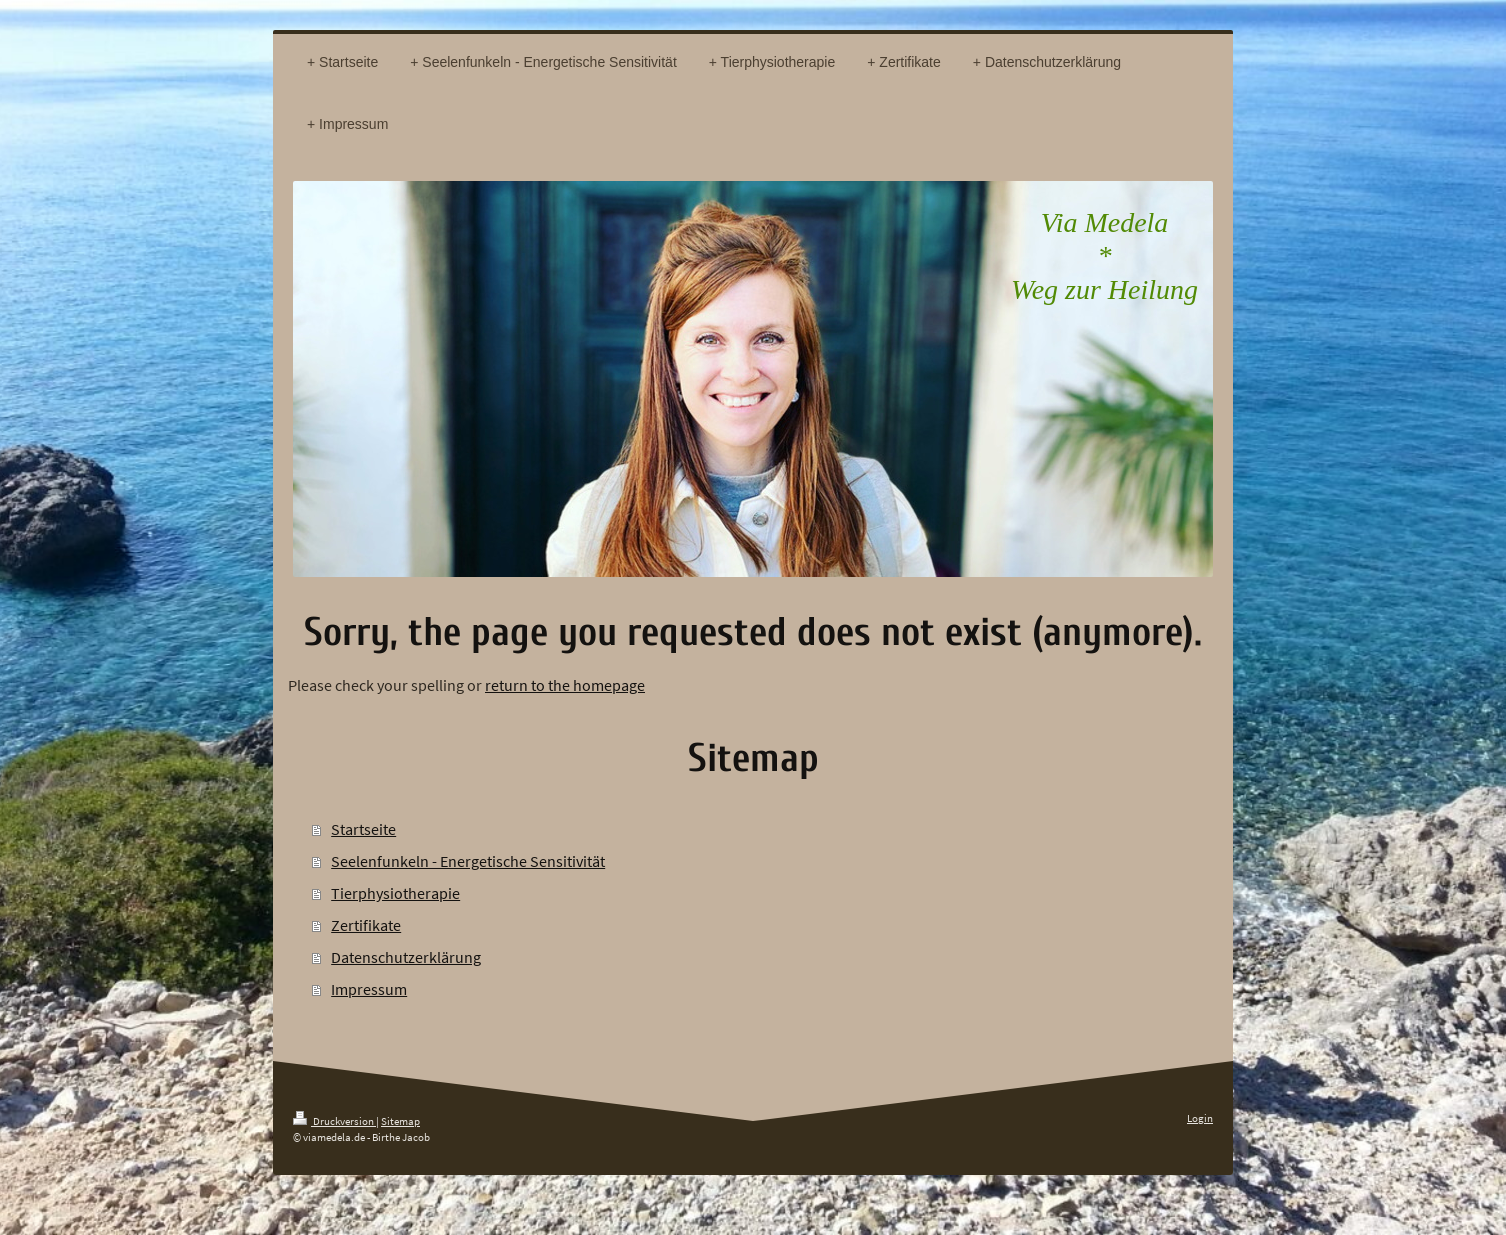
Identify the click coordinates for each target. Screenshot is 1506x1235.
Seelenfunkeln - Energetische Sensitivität (468, 861)
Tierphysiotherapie (395, 893)
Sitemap (400, 1121)
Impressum (369, 989)
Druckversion (334, 1121)
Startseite (363, 829)
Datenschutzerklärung (406, 957)
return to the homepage (565, 685)
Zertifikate (366, 925)
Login (1200, 1118)
